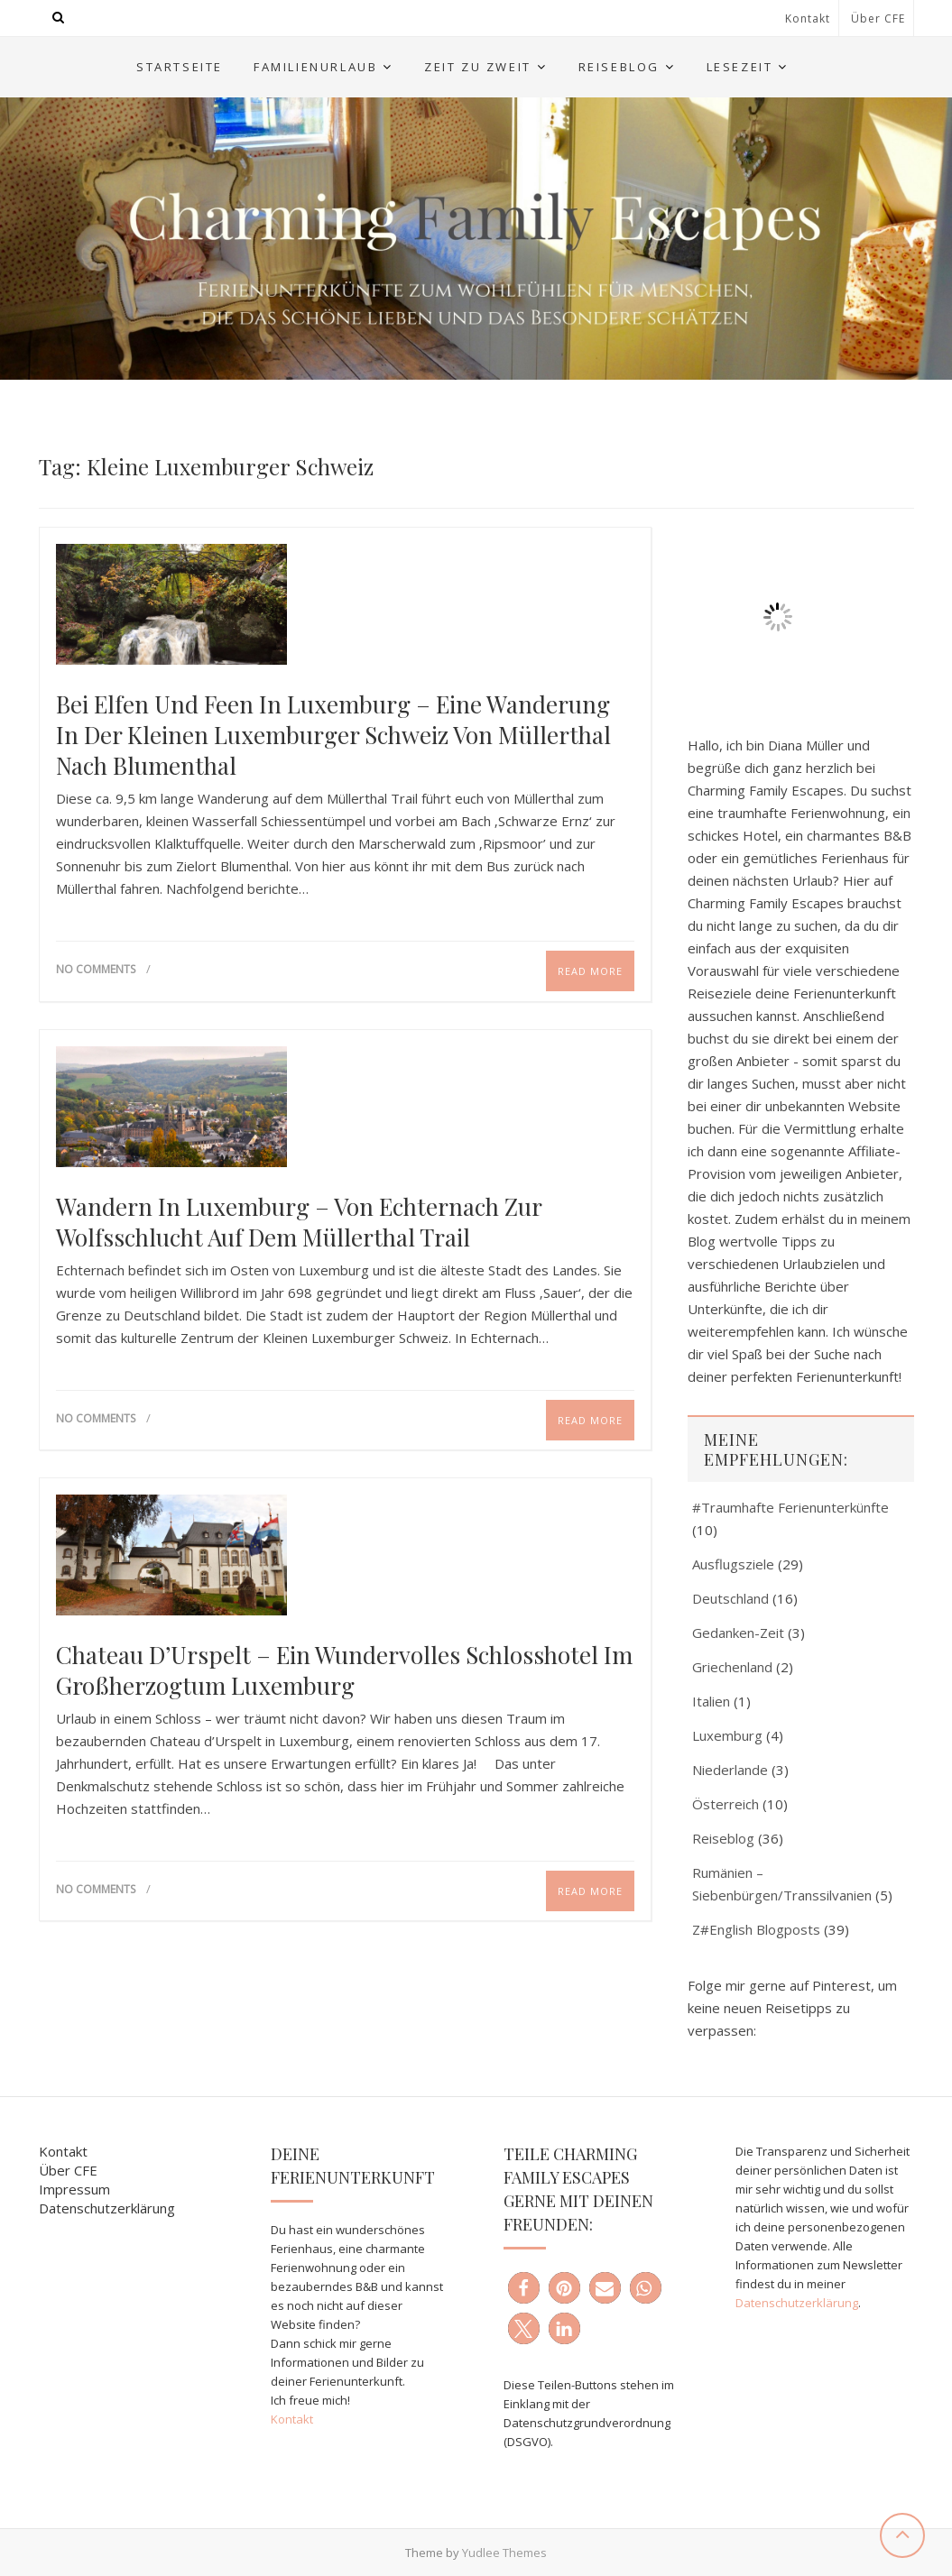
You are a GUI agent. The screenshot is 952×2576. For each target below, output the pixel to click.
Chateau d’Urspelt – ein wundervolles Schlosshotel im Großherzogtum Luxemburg (344, 1670)
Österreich (725, 1804)
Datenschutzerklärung (107, 2208)
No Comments (95, 969)
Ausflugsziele (733, 1564)
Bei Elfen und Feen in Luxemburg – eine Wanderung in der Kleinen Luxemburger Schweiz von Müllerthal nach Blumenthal (333, 735)
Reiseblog (619, 67)
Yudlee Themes (504, 2552)
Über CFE (878, 18)
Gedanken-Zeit (738, 1633)
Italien (711, 1701)
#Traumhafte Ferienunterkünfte (790, 1507)
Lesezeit (740, 67)
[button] (524, 2288)
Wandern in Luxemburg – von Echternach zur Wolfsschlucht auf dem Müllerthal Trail (298, 1222)
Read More (590, 971)
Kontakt (807, 18)
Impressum (74, 2189)
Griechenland (732, 1667)
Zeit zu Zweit (477, 67)
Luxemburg (727, 1735)
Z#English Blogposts (756, 1929)
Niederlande (730, 1770)
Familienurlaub (315, 67)
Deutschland (730, 1598)
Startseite (179, 67)
